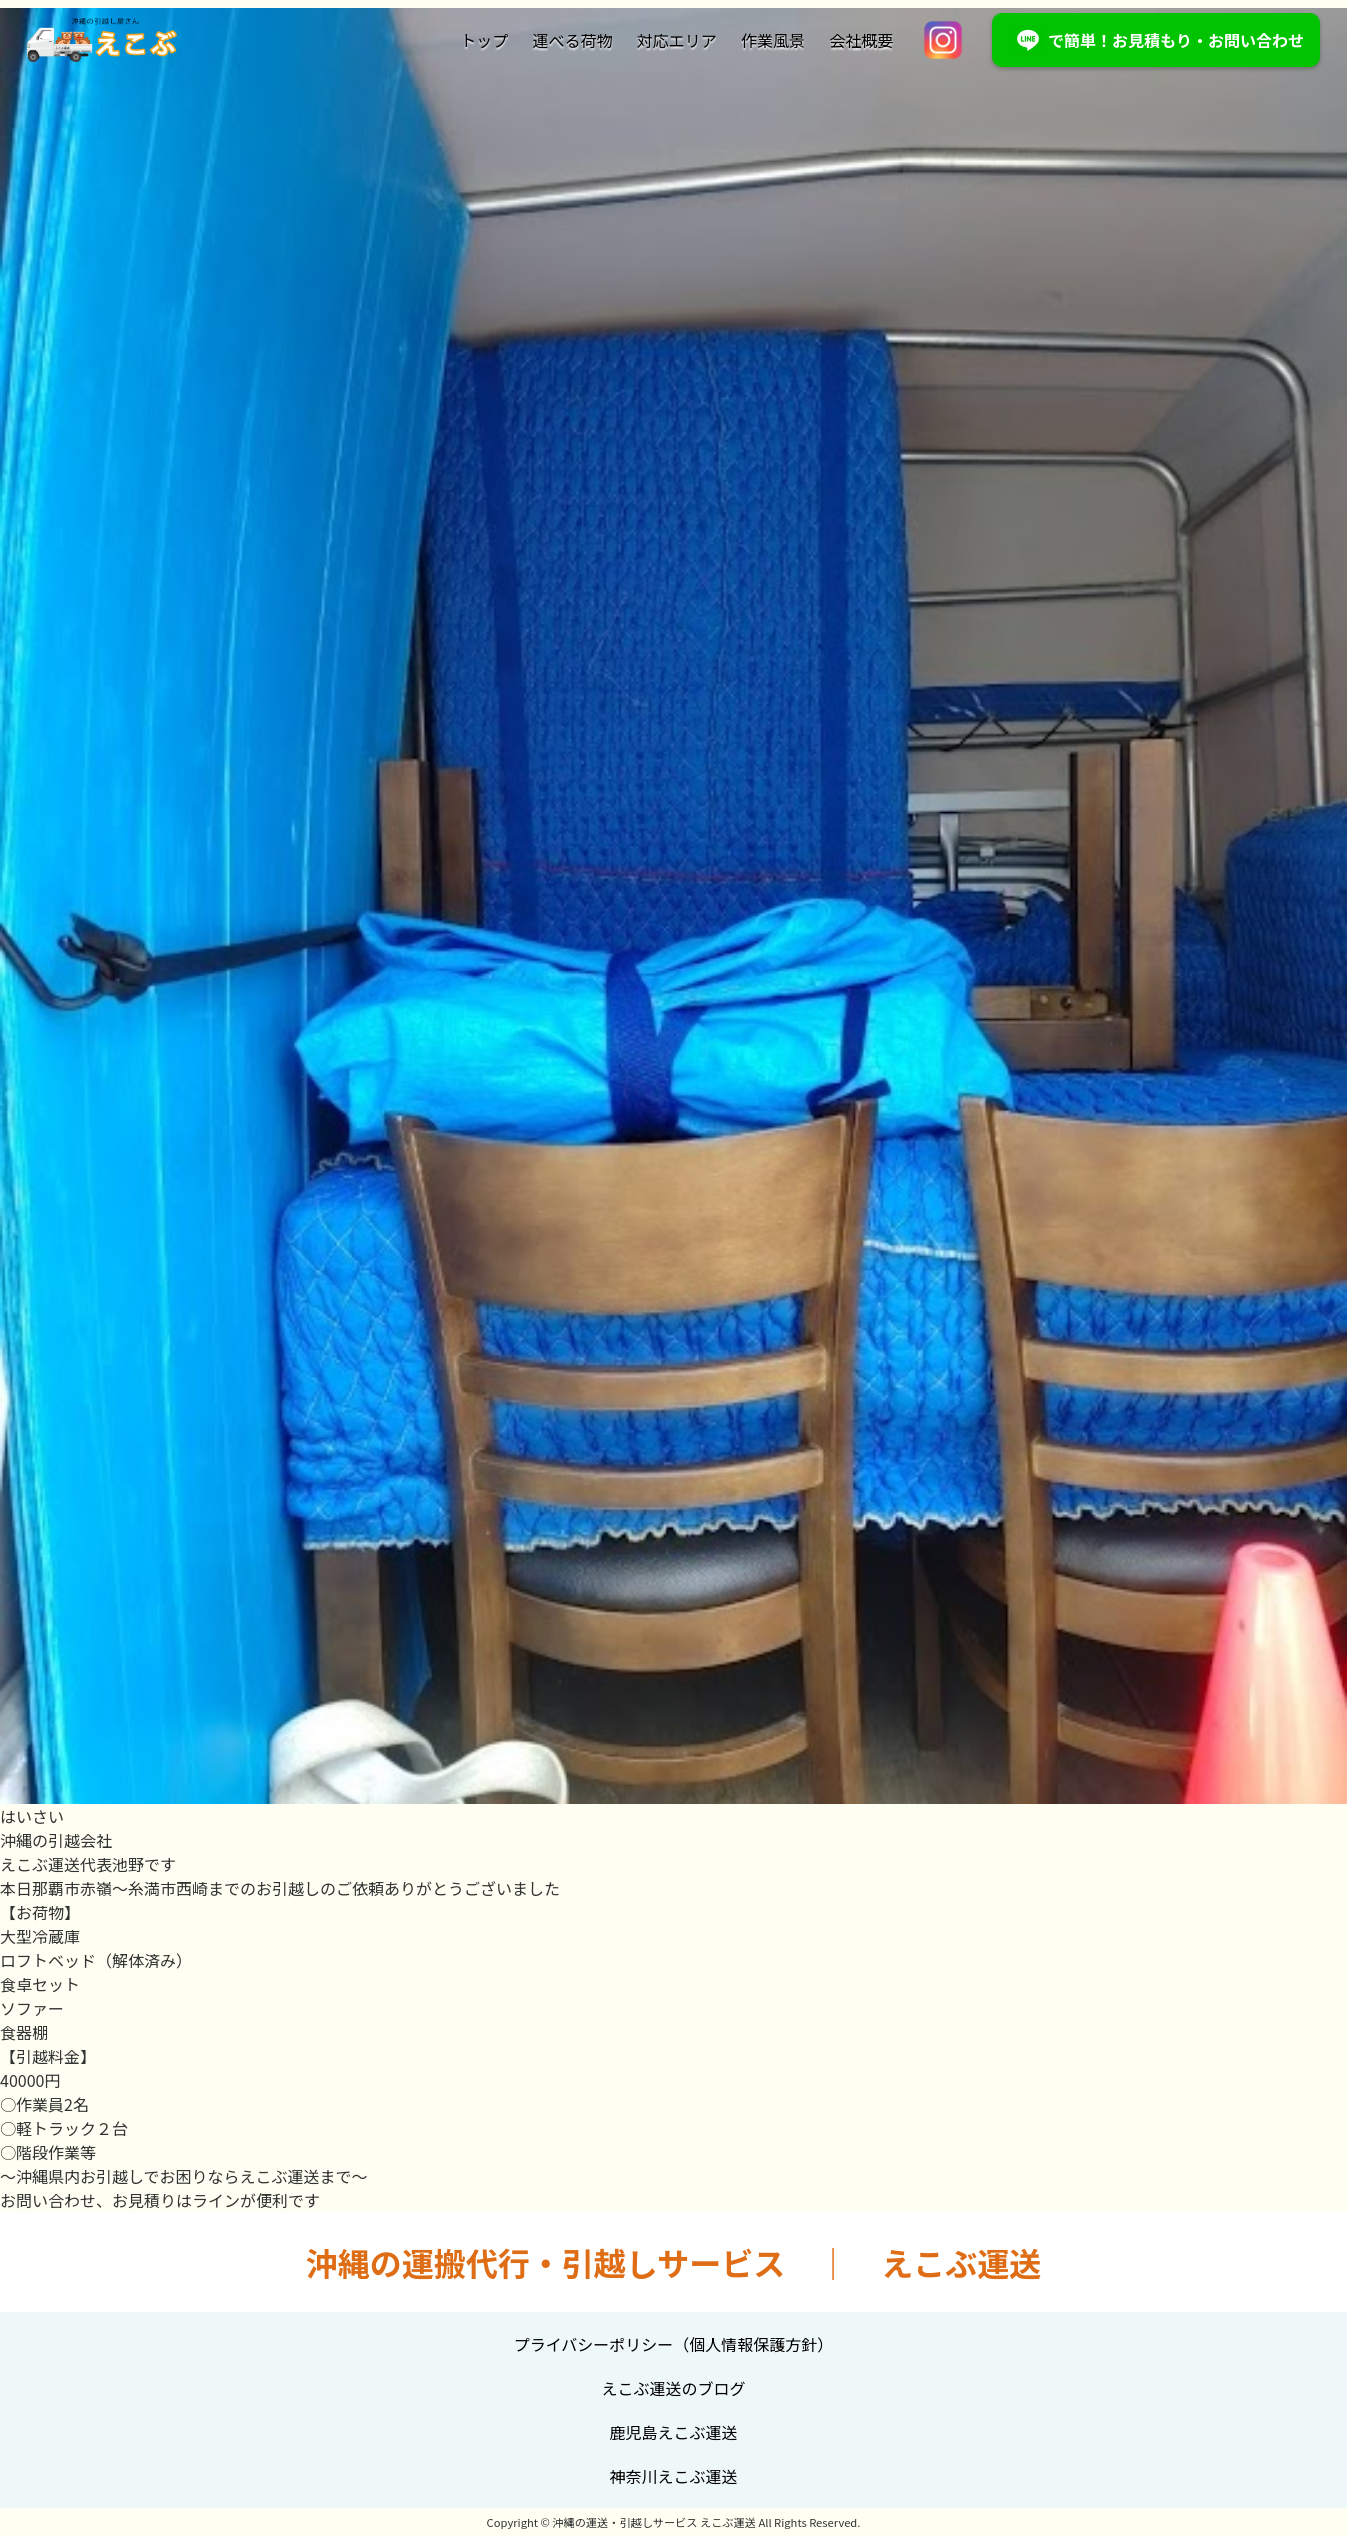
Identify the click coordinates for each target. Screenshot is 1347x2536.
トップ (484, 40)
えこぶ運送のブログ (673, 2388)
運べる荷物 (573, 40)
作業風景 (773, 40)
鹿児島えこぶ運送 (673, 2432)
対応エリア (677, 40)
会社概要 (861, 40)
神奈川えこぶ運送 (673, 2476)
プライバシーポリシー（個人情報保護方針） (674, 2344)
